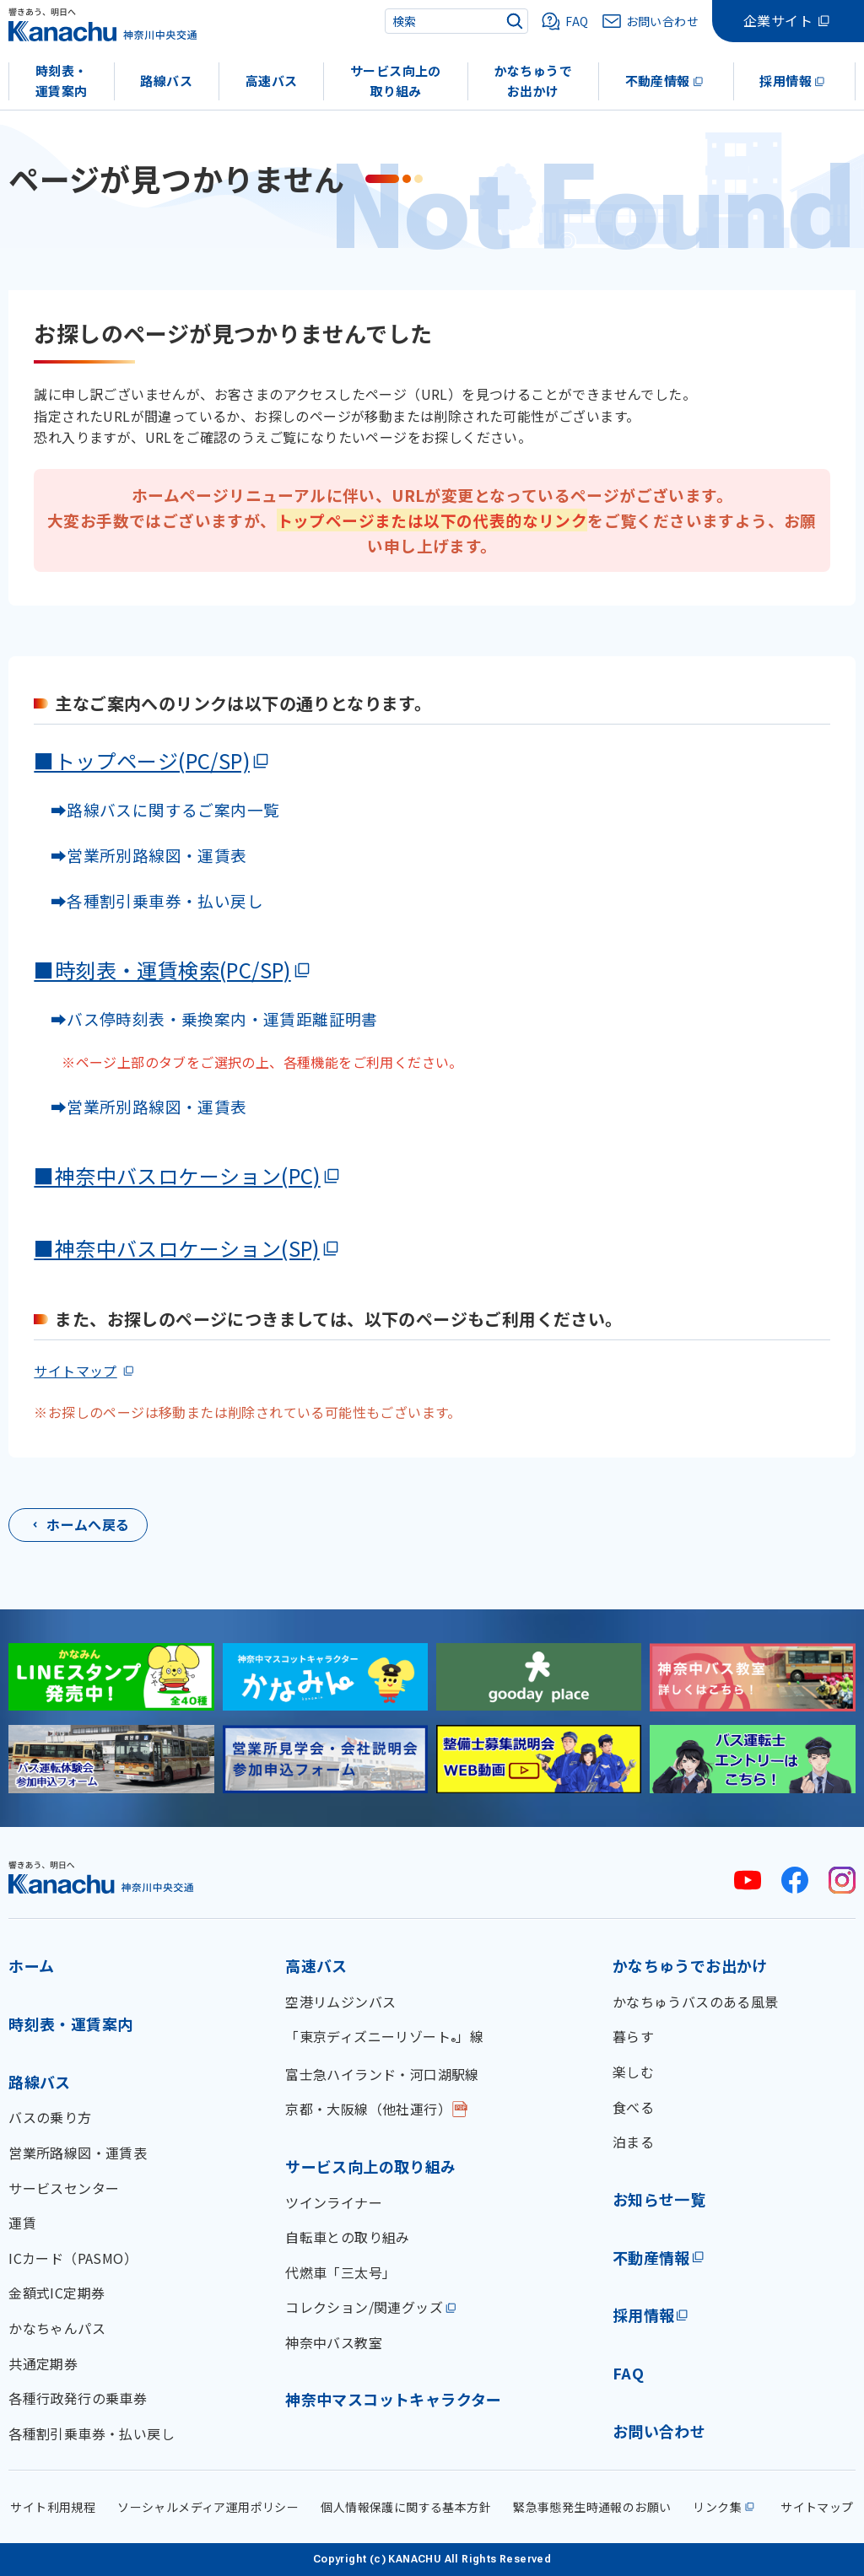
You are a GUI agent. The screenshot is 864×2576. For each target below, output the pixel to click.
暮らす (633, 2036)
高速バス (272, 80)
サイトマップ (75, 1371)
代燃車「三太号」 (340, 2272)
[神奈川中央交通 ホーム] (101, 1877)
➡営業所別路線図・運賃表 (140, 854)
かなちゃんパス (56, 2328)
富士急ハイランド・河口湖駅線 (382, 2074)
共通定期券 (43, 2363)
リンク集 (717, 2506)
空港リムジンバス (340, 2001)
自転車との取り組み (347, 2237)
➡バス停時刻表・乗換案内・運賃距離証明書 (214, 1018)
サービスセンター (63, 2188)
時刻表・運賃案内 (61, 81)
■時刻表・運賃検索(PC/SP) (162, 969)
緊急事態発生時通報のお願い (592, 2506)
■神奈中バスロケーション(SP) (176, 1248)
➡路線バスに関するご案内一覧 (156, 809)
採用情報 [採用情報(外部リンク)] (644, 2314)
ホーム (31, 1965)
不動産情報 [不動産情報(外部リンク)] (651, 2257)
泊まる (633, 2141)
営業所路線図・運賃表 (77, 2152)
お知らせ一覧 (659, 2199)
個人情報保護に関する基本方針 (406, 2506)
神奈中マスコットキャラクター (393, 2399)
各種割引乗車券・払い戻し (91, 2433)
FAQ (628, 2373)
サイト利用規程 (52, 2506)
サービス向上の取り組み (395, 81)
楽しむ (633, 2071)
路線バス (166, 80)
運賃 (22, 2222)
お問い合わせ (659, 2431)
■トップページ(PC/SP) (142, 760)
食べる (633, 2107)
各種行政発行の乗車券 (77, 2398)
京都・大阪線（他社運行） (368, 2109)
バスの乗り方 (49, 2117)
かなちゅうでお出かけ (533, 81)
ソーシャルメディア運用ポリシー (208, 2506)
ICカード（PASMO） (73, 2258)
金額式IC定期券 (56, 2292)
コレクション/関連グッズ (364, 2307)
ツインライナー (333, 2202)
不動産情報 (657, 80)
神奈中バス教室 (333, 2342)
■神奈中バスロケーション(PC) (177, 1175)
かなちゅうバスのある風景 (696, 2001)
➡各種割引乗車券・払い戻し (148, 900)
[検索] (515, 21)
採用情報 (785, 80)
